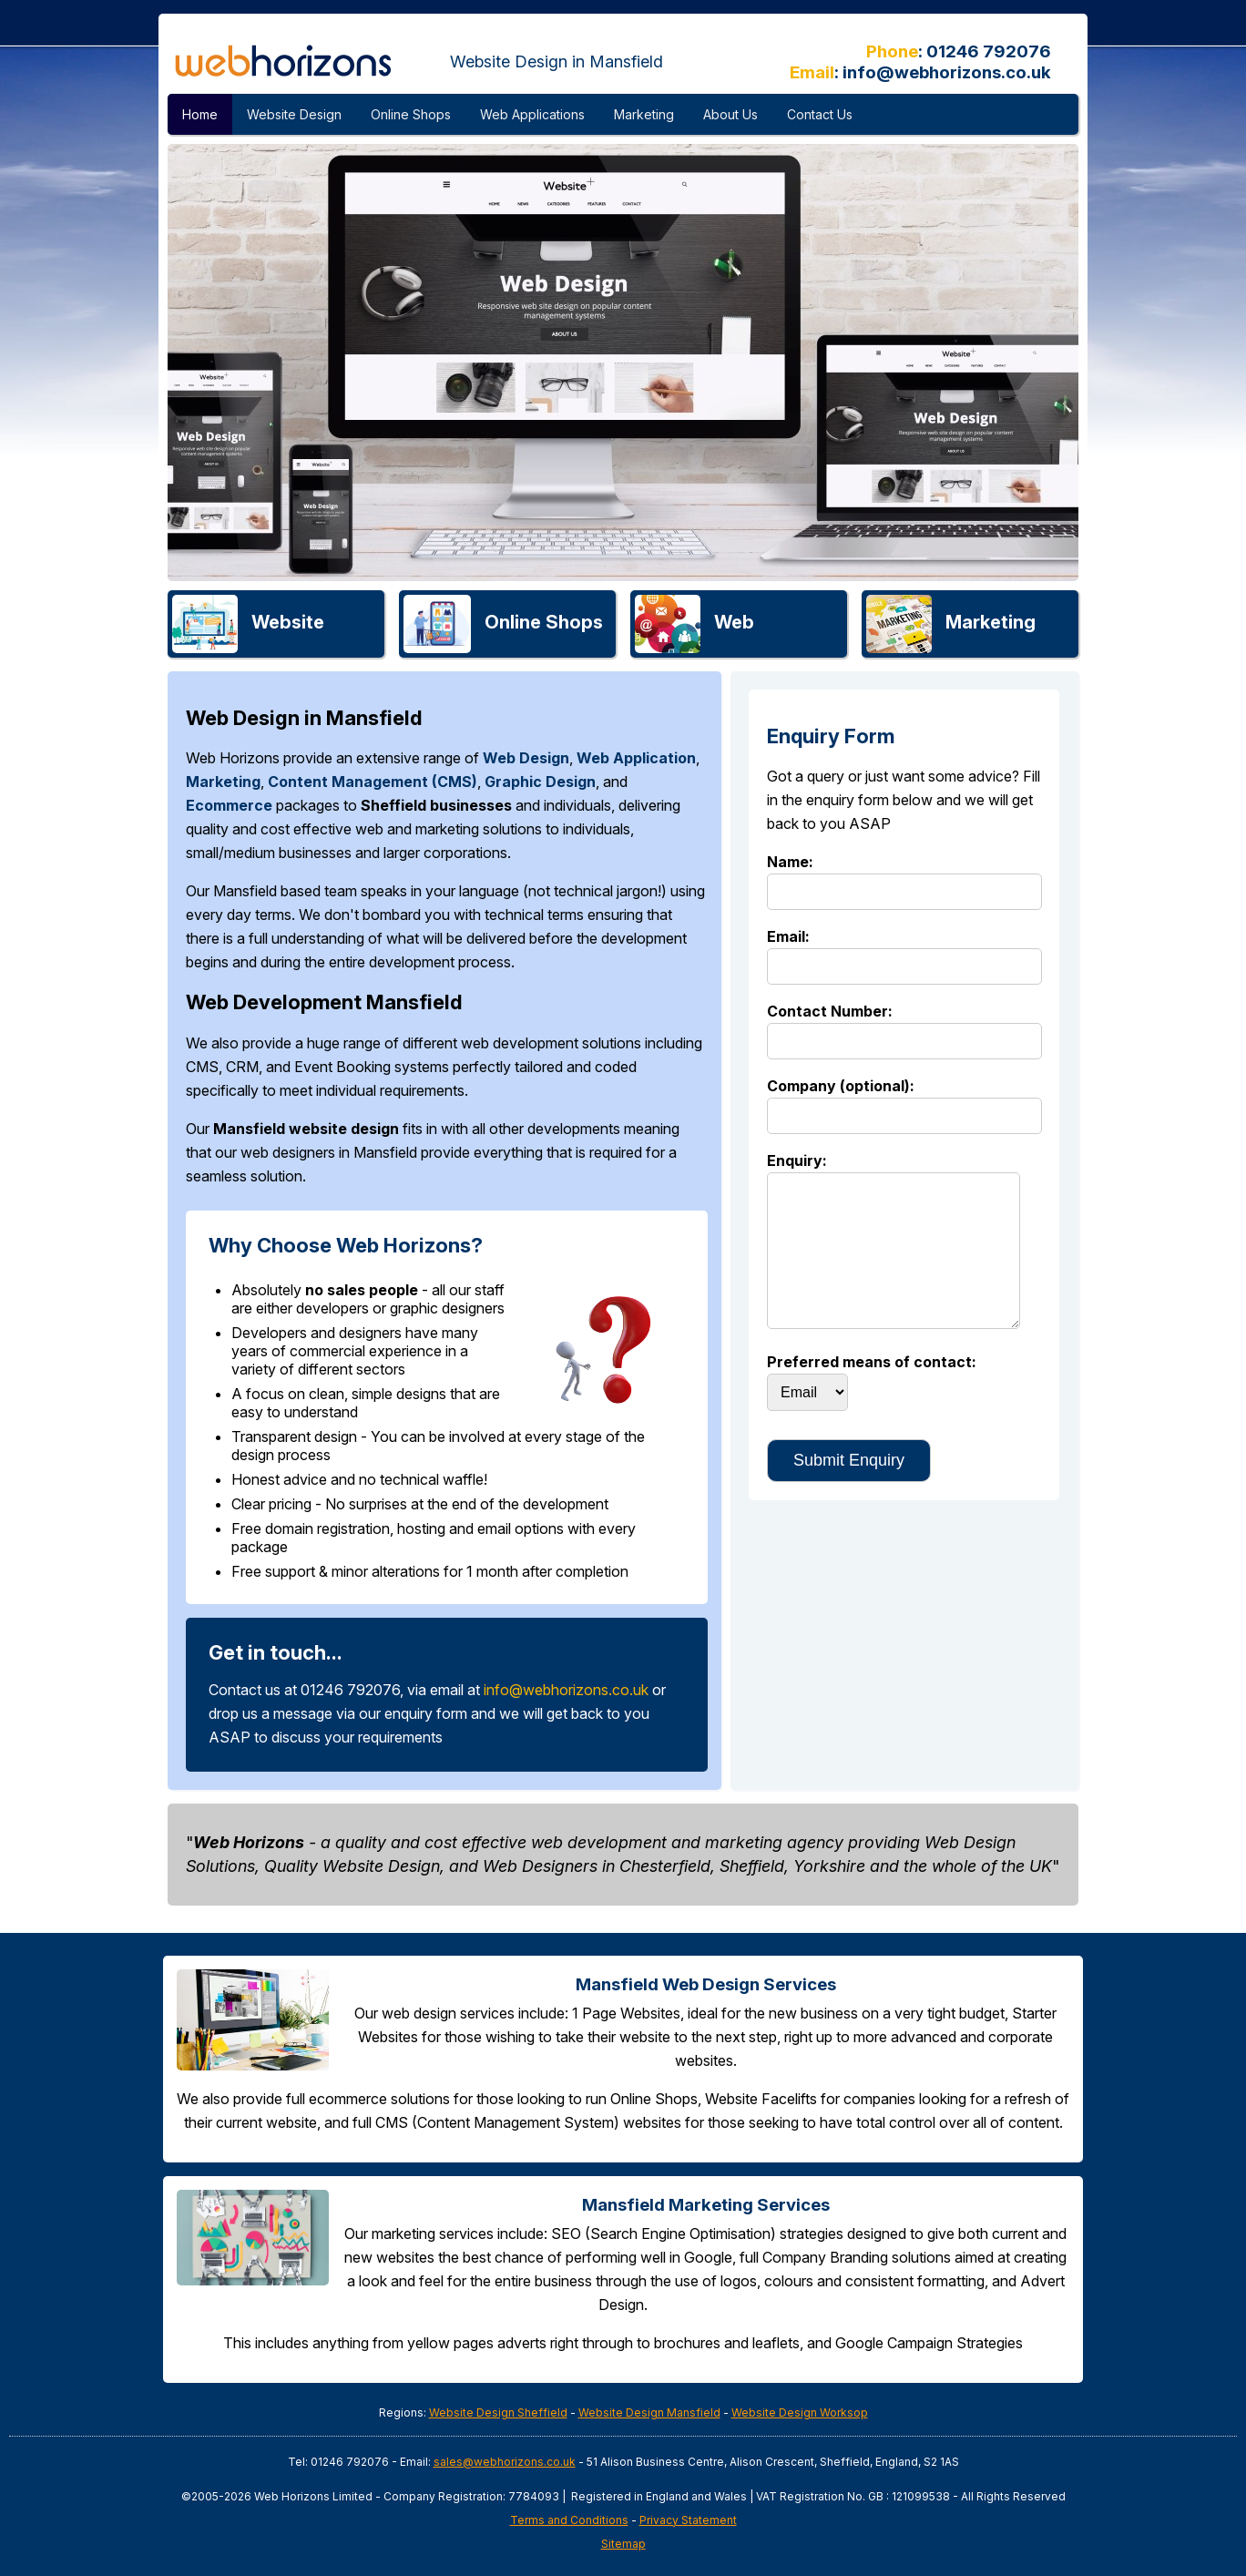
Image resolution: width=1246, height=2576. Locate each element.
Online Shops (411, 114)
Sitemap (623, 2543)
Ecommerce (229, 805)
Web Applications (532, 114)
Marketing (644, 114)
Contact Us (820, 114)
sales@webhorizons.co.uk (505, 2462)
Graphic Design (540, 781)
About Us (730, 114)
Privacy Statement (688, 2520)
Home (200, 114)
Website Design (294, 114)
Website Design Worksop (799, 2412)
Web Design (526, 758)
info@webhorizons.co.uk (947, 72)
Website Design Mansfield (649, 2412)
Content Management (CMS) (372, 781)
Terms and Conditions (569, 2520)
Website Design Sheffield (498, 2412)
